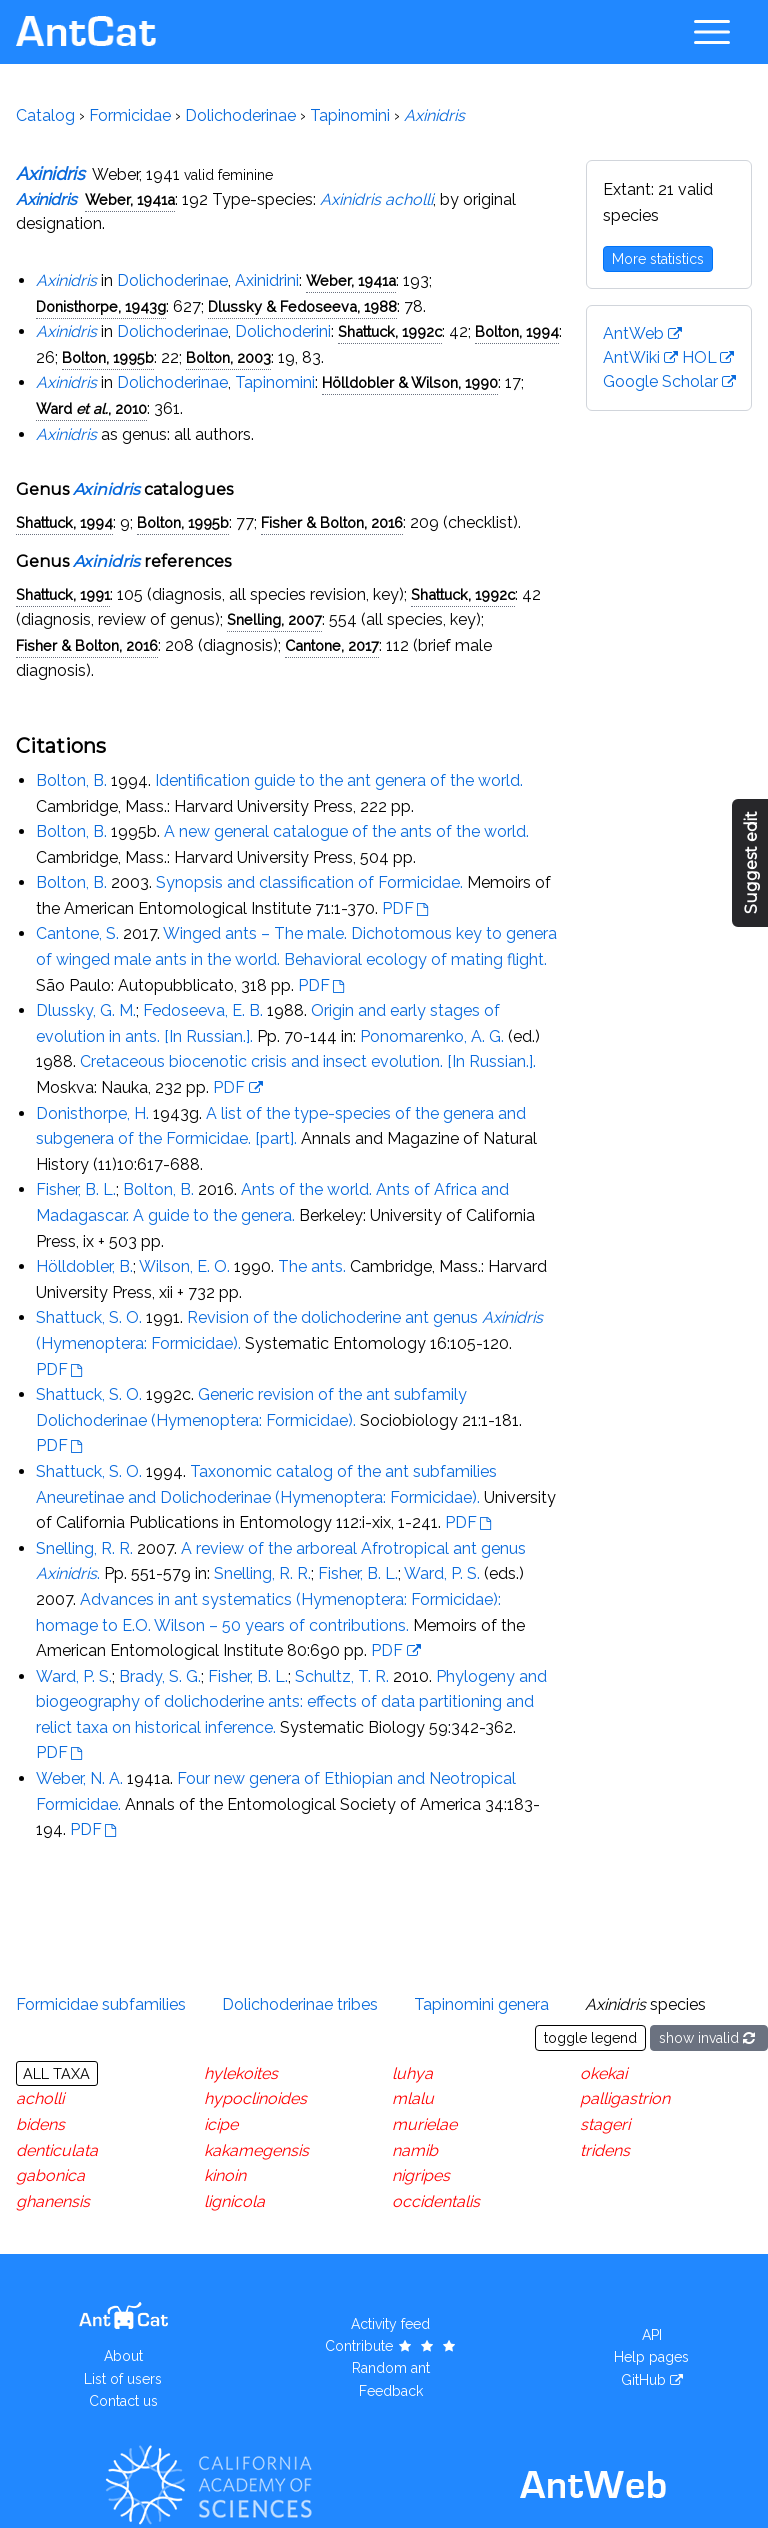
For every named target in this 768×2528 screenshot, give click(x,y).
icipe (221, 2124)
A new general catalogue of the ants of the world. (346, 831)
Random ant (391, 2368)
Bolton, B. (71, 780)
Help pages (651, 2357)
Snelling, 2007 (274, 619)
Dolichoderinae (240, 115)
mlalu (413, 2098)
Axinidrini (267, 280)
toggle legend (590, 2038)
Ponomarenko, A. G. (432, 1036)
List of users (123, 2379)
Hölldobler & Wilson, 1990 (410, 382)
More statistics (658, 259)
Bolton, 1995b (108, 357)
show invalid (709, 2038)
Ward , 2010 (91, 408)
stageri (605, 2124)
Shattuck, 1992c (390, 331)
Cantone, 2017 (332, 645)
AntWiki (631, 357)
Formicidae (130, 115)
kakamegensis (256, 2150)
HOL (699, 357)
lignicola (234, 2201)
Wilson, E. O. (184, 1266)
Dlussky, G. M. (86, 1010)
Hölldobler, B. (84, 1266)
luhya (412, 2073)
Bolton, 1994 (517, 331)
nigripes (421, 2175)
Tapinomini (350, 115)
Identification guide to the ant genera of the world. (339, 780)
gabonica (50, 2175)
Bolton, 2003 (228, 357)
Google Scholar (660, 381)
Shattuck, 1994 (64, 522)
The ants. (312, 1266)
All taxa (56, 2073)
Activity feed (390, 2324)
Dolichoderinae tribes (300, 2004)
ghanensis (53, 2201)
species (645, 2004)
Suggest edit (751, 862)
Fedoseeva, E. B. (203, 1010)
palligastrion (625, 2098)
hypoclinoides (255, 2098)
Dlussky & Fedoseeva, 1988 (302, 306)
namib (415, 2150)
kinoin (225, 2175)
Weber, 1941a (130, 199)
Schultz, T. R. (342, 1676)
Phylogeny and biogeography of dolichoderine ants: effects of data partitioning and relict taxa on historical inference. (291, 1702)
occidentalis (436, 2201)
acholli (40, 2098)
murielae (424, 2124)
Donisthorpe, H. (92, 1113)
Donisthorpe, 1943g (101, 306)
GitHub (643, 2380)
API (652, 2335)
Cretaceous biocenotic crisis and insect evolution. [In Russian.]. (308, 1061)
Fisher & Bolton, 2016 (332, 522)
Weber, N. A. (79, 1778)
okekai (603, 2073)
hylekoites (241, 2073)
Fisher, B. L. (76, 1189)
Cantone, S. (77, 933)
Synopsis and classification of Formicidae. (309, 882)
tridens (605, 2150)
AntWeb (633, 333)
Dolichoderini (283, 331)
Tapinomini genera (481, 2004)
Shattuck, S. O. (89, 1317)
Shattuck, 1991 (63, 594)
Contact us (123, 2401)
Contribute (391, 2346)
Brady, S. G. (160, 1676)
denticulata (57, 2150)
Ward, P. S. (442, 1573)
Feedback (391, 2391)
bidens (40, 2124)
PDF (398, 908)
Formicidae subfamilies (101, 2004)
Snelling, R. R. (84, 1548)
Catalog (45, 115)
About (123, 2356)
